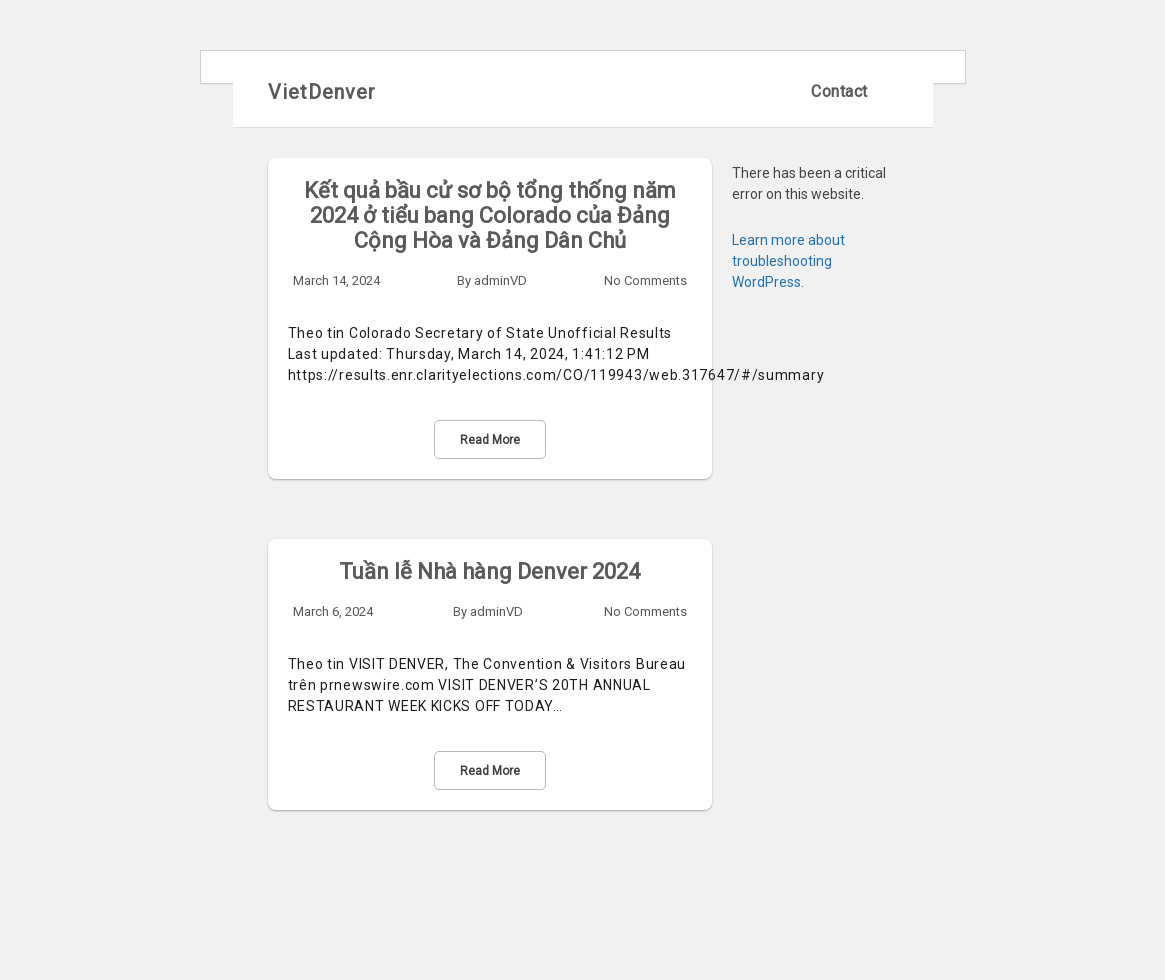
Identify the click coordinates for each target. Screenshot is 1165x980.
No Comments (645, 280)
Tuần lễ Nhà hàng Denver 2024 (489, 571)
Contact (839, 91)
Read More (490, 440)
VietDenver (322, 92)
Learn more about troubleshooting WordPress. (788, 261)
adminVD (500, 280)
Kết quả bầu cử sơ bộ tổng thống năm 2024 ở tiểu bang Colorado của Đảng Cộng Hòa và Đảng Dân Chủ (490, 215)
